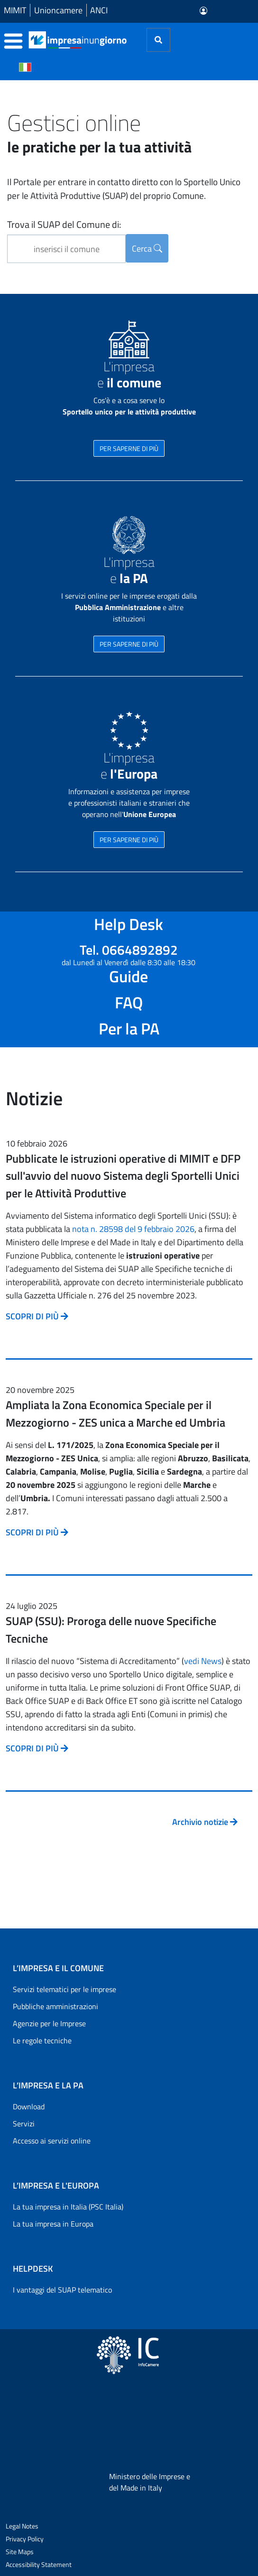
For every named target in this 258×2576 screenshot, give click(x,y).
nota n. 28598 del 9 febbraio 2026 (133, 1228)
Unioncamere (58, 10)
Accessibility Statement (39, 2564)
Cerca (147, 248)
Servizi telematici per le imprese (64, 1989)
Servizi (24, 2123)
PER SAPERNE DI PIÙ (129, 448)
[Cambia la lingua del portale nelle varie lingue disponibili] (25, 66)
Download (29, 2106)
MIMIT (15, 10)
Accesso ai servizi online (52, 2140)
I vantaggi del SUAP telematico (62, 2289)
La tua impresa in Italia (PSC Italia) (68, 2206)
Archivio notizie (205, 1821)
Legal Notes (22, 2526)
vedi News (202, 1661)
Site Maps (20, 2552)
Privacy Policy (25, 2539)
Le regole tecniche (42, 2040)
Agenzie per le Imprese (49, 2023)
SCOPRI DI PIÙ (37, 1316)
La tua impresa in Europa (53, 2223)
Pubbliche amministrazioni (55, 2006)
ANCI (99, 10)
